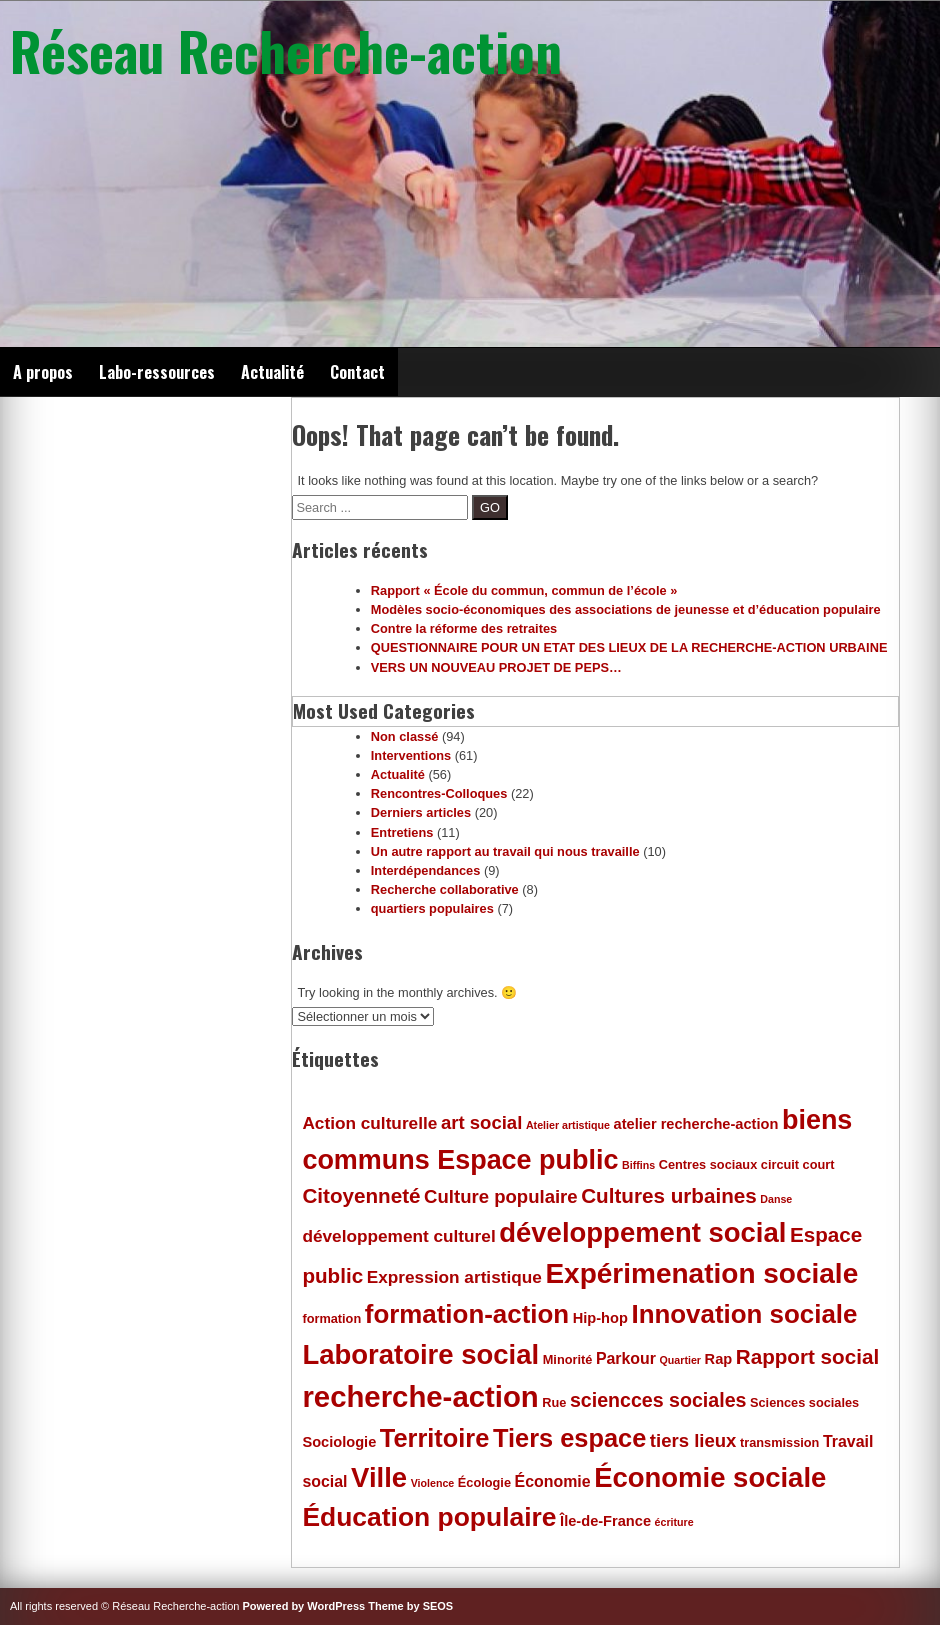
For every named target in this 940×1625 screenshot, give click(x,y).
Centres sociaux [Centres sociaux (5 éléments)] (708, 1164)
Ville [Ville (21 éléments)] (379, 1477)
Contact (357, 372)
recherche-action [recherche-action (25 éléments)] (420, 1396)
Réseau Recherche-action (286, 50)
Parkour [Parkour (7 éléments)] (626, 1358)
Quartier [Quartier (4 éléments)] (680, 1360)
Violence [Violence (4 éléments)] (433, 1483)
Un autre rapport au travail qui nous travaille (505, 851)
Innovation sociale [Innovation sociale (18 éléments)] (744, 1314)
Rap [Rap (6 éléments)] (719, 1359)
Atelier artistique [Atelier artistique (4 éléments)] (568, 1125)
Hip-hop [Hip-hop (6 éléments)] (600, 1318)
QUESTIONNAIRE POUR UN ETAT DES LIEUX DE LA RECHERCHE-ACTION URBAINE (629, 647)
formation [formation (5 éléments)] (331, 1318)
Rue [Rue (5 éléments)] (554, 1402)
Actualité (272, 372)
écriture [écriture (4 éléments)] (674, 1522)
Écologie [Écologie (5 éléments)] (484, 1482)
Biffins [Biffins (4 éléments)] (638, 1165)
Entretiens (402, 832)
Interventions (411, 755)
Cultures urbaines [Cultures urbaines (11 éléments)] (669, 1195)
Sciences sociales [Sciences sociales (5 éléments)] (804, 1402)
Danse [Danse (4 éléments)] (776, 1199)
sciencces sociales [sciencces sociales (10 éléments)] (658, 1400)
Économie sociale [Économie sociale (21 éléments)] (710, 1477)
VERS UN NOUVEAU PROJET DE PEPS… (496, 667)
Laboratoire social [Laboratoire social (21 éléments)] (420, 1354)
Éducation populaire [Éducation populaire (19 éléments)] (429, 1517)
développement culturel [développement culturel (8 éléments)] (398, 1236)
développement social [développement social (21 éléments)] (642, 1232)
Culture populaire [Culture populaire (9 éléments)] (501, 1196)
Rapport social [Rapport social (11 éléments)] (807, 1356)
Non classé (405, 736)
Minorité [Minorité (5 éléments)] (568, 1359)
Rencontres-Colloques (439, 793)
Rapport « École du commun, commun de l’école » (524, 590)
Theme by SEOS (410, 1606)
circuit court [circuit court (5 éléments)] (798, 1164)
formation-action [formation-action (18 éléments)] (467, 1314)
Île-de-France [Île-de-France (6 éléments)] (605, 1521)
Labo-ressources (157, 372)
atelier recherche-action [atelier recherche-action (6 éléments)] (696, 1124)
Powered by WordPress (304, 1606)
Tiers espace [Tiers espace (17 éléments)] (569, 1438)
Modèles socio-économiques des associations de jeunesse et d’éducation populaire (626, 609)
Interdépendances (426, 870)
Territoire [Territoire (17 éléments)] (435, 1438)
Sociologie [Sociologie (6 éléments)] (339, 1442)
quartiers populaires (432, 908)
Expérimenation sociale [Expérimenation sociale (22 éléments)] (701, 1273)
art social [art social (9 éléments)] (481, 1122)
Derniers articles (421, 812)
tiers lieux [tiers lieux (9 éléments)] (693, 1440)
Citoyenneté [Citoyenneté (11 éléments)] (361, 1195)
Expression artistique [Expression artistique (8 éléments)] (454, 1277)
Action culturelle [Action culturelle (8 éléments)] (369, 1123)
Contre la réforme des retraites (464, 628)
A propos (43, 372)
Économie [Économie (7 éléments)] (553, 1481)
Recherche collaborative (445, 889)
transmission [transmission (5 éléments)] (779, 1442)
